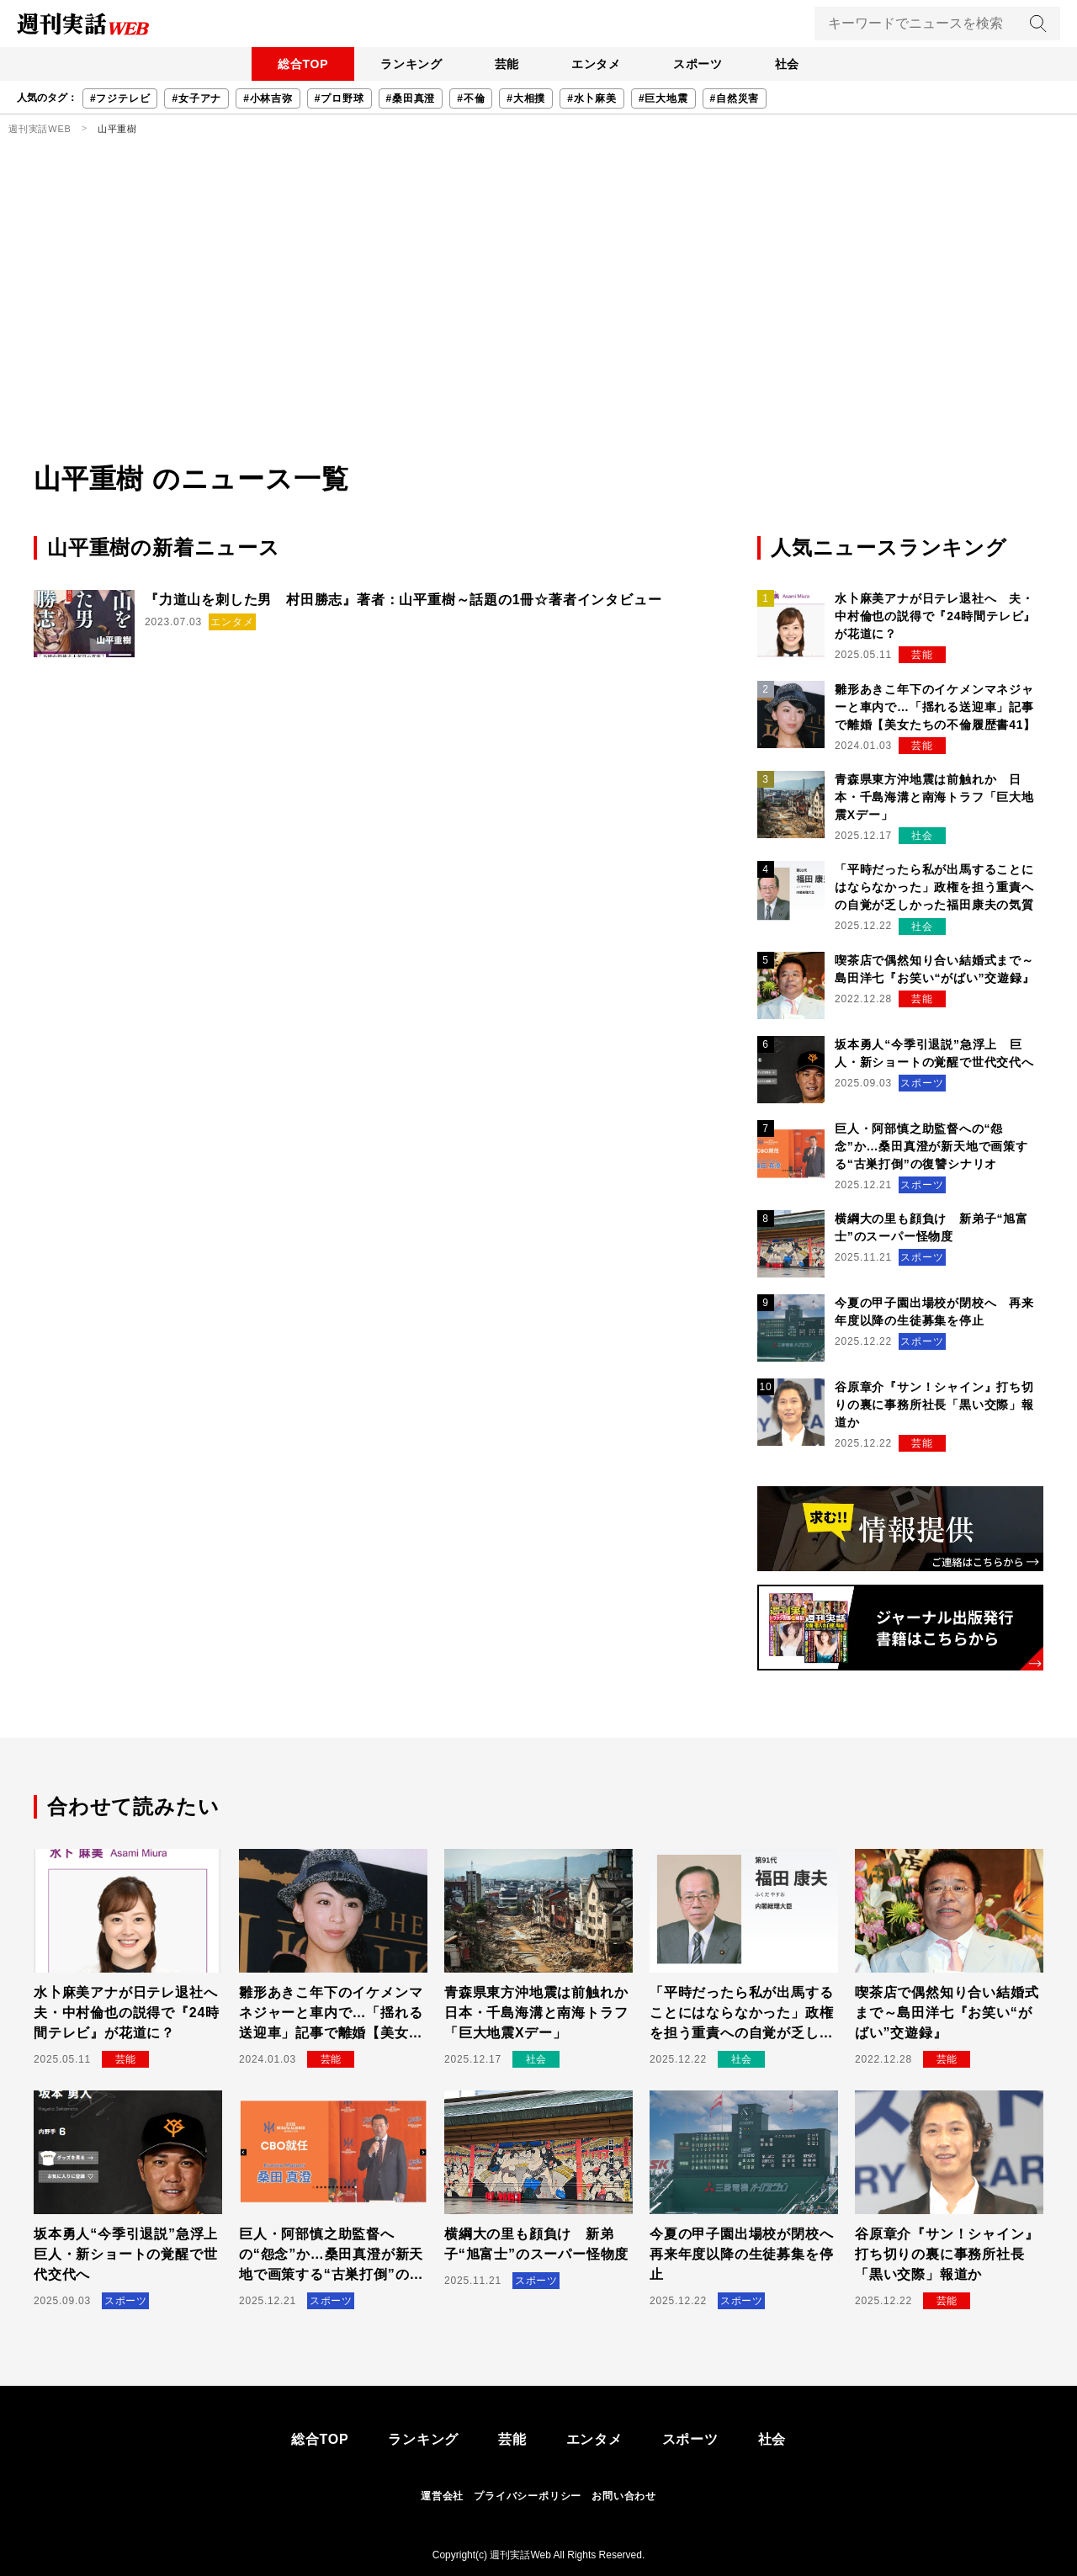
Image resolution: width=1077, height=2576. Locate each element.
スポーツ (700, 64)
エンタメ (597, 64)
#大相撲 (526, 98)
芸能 (505, 64)
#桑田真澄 (411, 98)
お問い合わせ (624, 2496)
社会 (791, 64)
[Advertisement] (538, 332)
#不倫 (471, 98)
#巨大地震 (663, 98)
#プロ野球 (339, 98)
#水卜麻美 (592, 98)
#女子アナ (196, 98)
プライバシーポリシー (527, 2496)
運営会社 (442, 2496)
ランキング (408, 64)
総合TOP (298, 64)
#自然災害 (735, 98)
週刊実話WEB (40, 129)
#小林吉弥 (268, 98)
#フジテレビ (120, 98)
